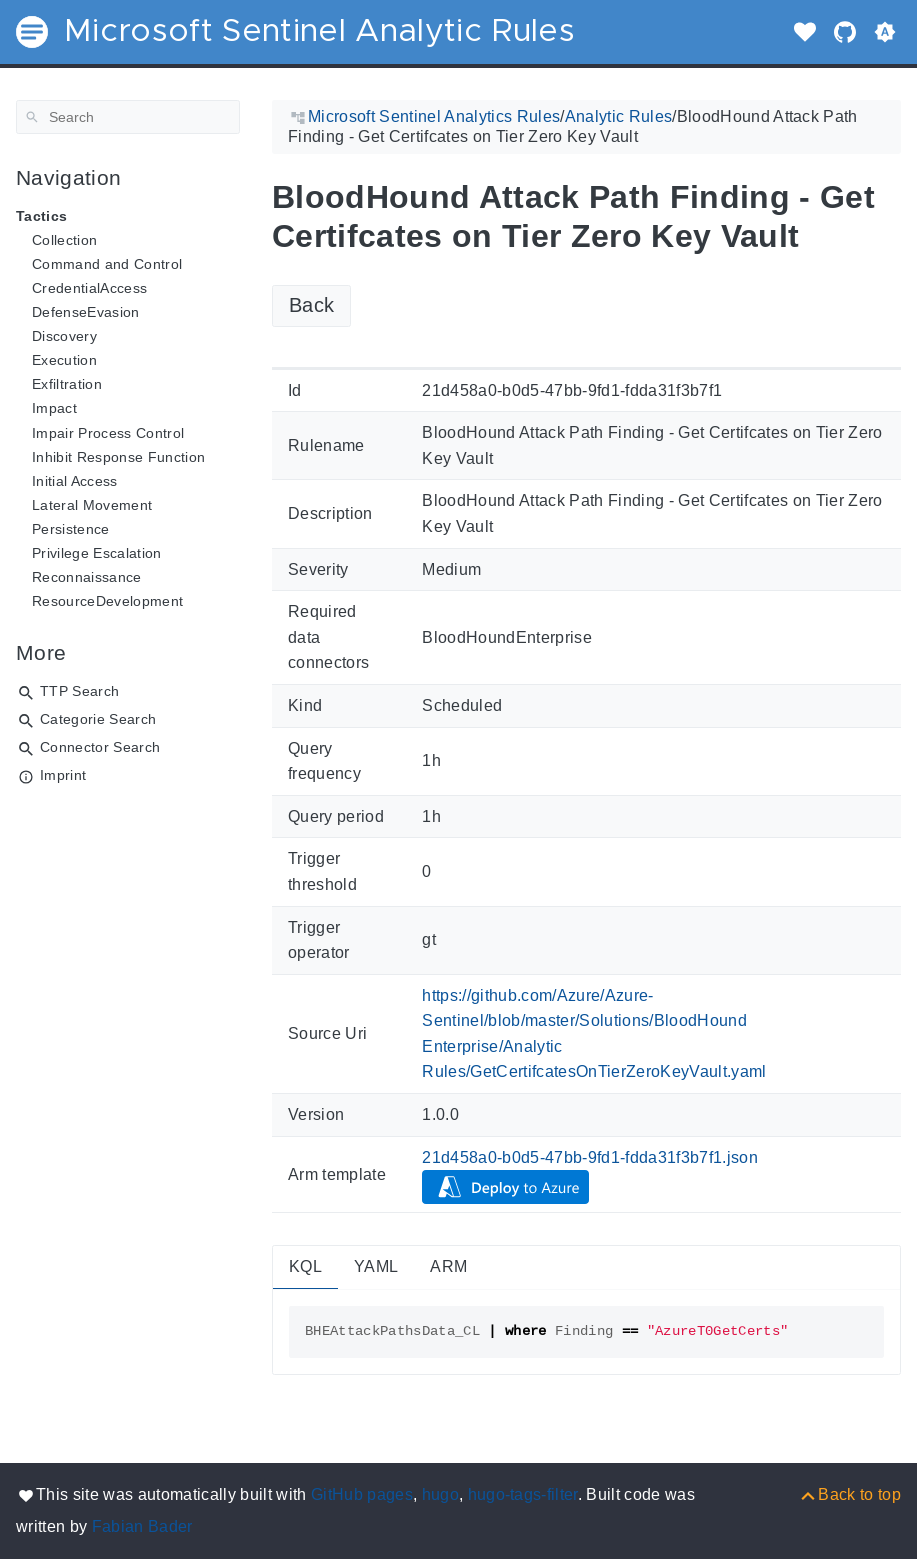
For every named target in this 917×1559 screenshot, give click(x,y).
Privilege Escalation (97, 553)
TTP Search (79, 691)
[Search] (128, 117)
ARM (448, 1266)
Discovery (64, 336)
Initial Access (75, 481)
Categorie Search (98, 719)
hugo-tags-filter (523, 1494)
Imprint (63, 775)
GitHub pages (362, 1494)
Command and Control (107, 264)
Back (311, 305)
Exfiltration (67, 384)
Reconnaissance (87, 577)
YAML (376, 1266)
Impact (54, 408)
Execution (64, 360)
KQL (305, 1266)
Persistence (71, 529)
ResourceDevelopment (107, 601)
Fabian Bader (142, 1526)
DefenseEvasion (86, 312)
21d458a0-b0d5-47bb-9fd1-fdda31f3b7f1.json (590, 1157)
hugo (440, 1494)
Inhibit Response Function (118, 457)
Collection (64, 240)
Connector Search (100, 747)
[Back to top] (849, 1494)
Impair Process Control (108, 433)
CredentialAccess (89, 288)
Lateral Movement (92, 505)
